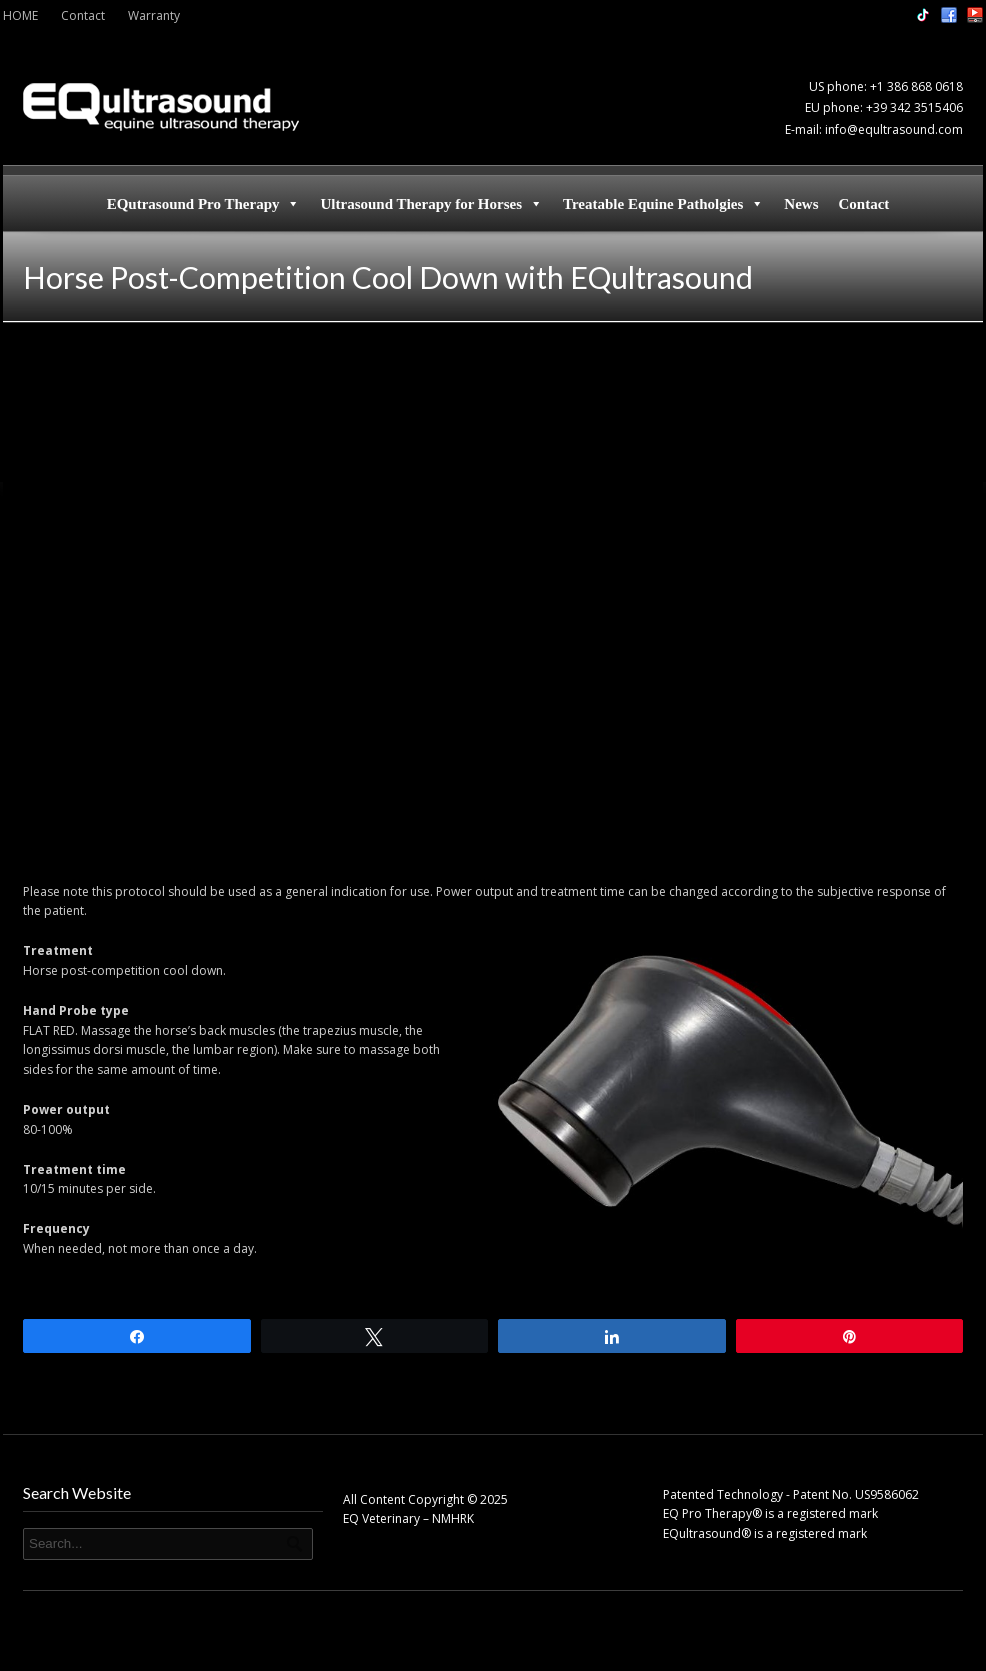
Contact (83, 15)
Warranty (154, 15)
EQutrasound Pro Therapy (204, 204)
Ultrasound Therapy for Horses (431, 204)
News (801, 204)
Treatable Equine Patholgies (663, 204)
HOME (20, 15)
